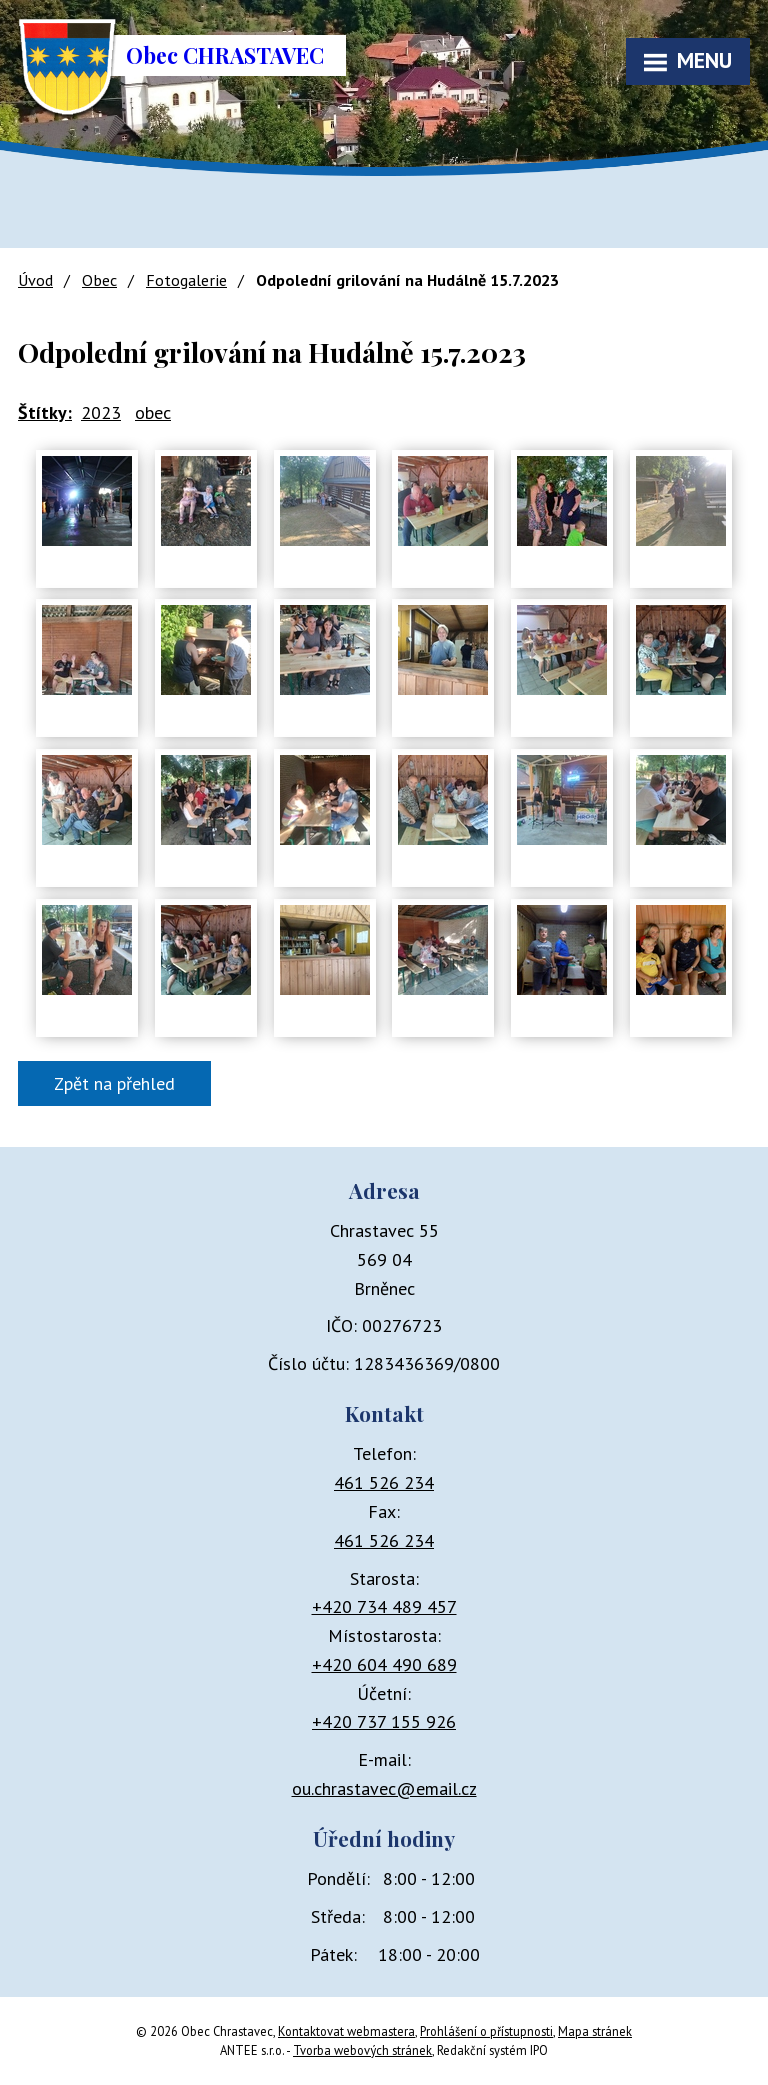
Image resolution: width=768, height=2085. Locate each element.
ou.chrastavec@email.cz (384, 1788)
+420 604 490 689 (384, 1664)
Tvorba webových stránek (362, 2050)
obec (153, 412)
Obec (99, 280)
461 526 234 (384, 1482)
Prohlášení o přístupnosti (486, 2031)
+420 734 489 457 (384, 1606)
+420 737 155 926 (384, 1721)
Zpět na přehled (114, 1083)
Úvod (35, 280)
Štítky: (45, 412)
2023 (101, 412)
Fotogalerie (186, 280)
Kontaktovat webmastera (346, 2031)
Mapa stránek (595, 2031)
